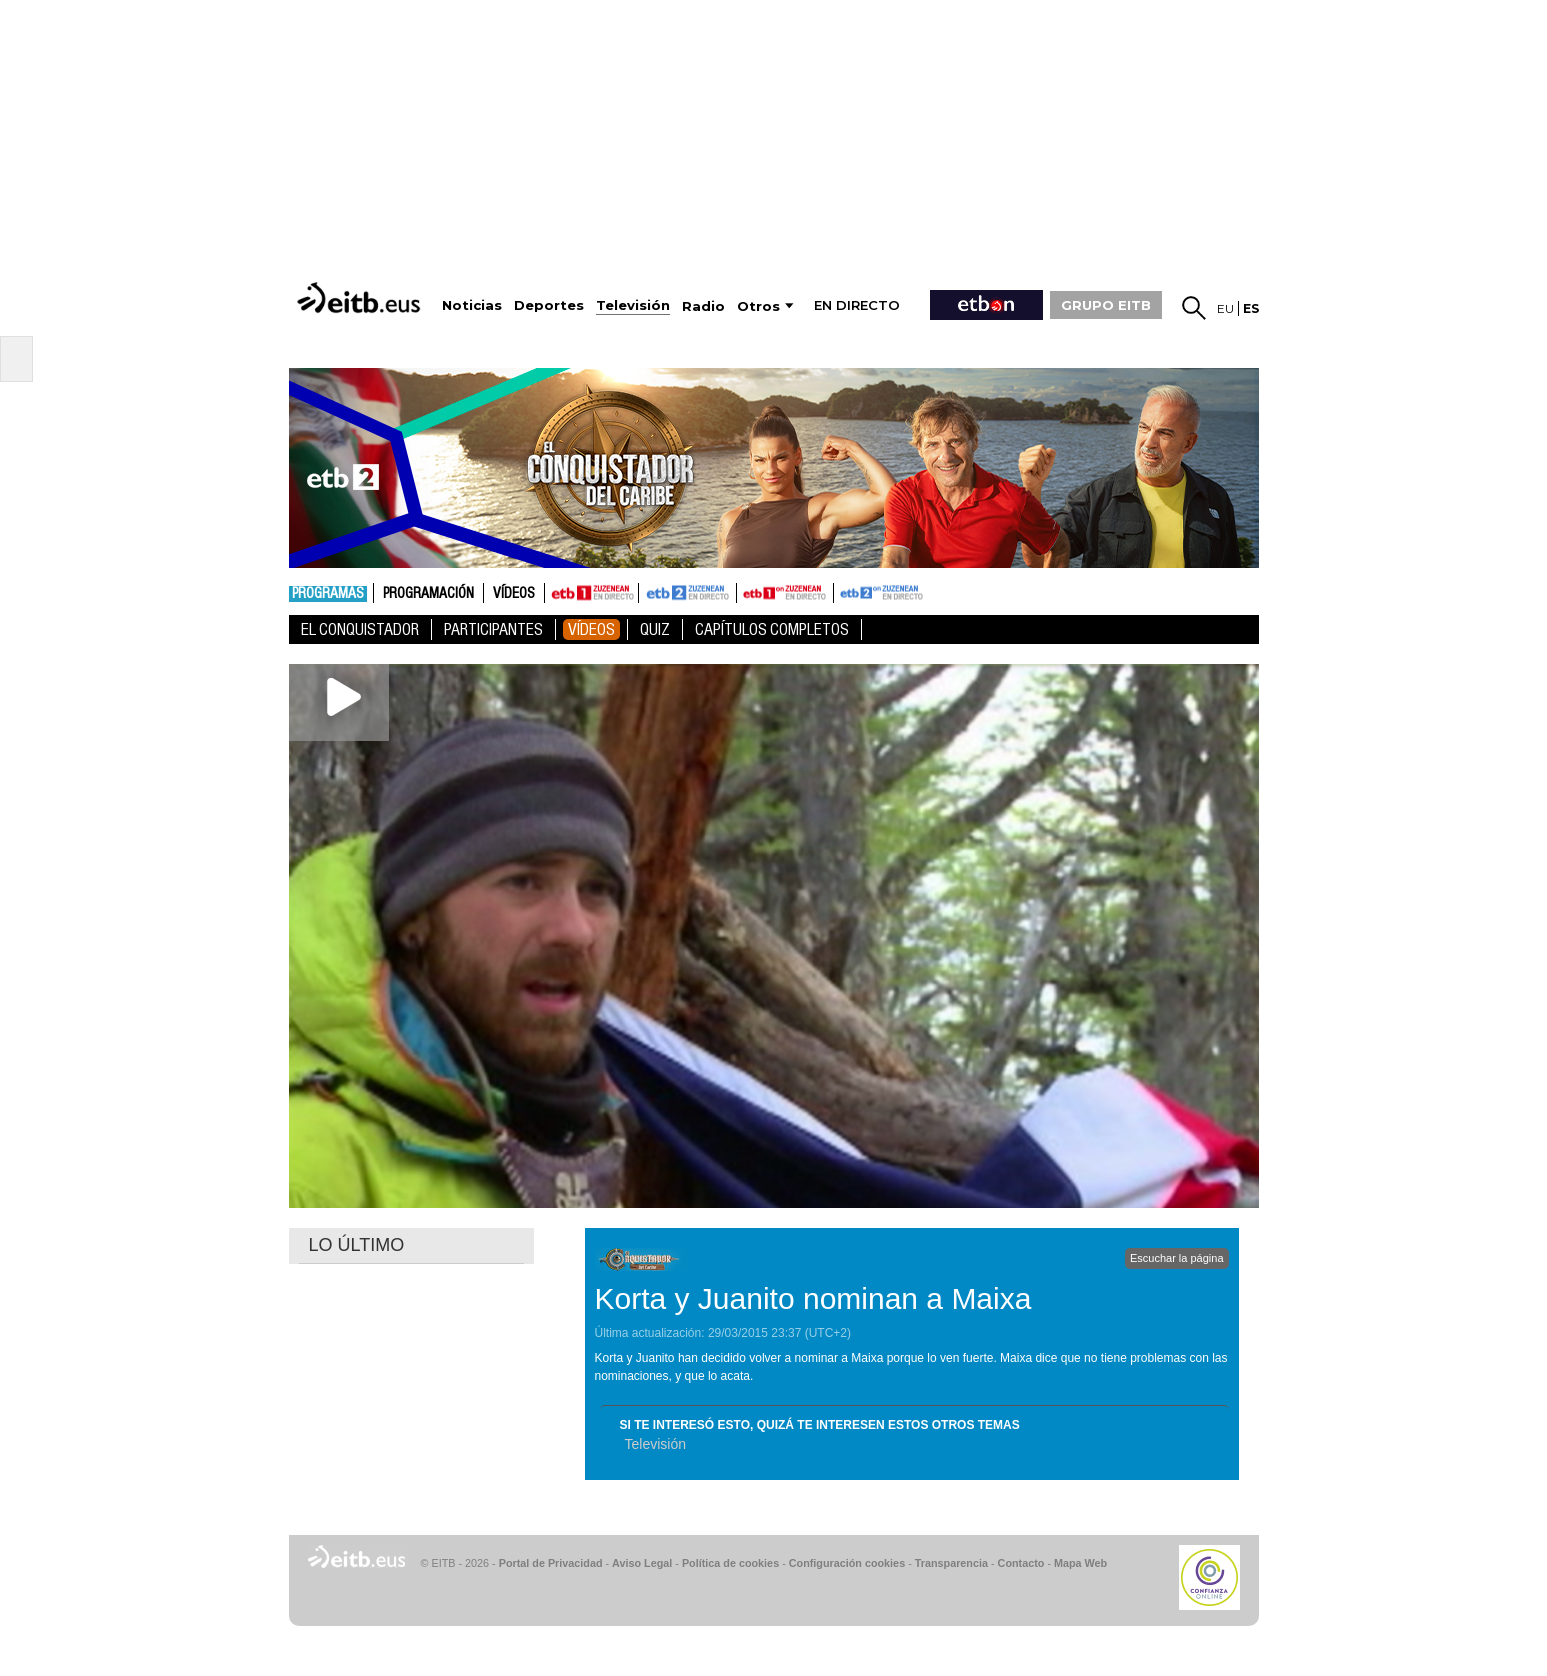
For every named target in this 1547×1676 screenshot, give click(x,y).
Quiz (655, 629)
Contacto (1021, 1563)
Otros (758, 306)
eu (1225, 308)
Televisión (655, 1444)
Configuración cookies (847, 1563)
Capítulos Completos (772, 629)
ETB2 (688, 593)
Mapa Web (1080, 1563)
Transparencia (951, 1563)
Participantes (493, 629)
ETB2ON (843, 591)
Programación (428, 594)
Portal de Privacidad (551, 1563)
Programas (328, 594)
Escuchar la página (1177, 1258)
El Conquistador (360, 629)
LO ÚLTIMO (357, 1245)
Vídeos (514, 594)
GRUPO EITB (1106, 305)
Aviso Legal (642, 1563)
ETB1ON (746, 591)
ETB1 (591, 593)
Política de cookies (730, 1563)
